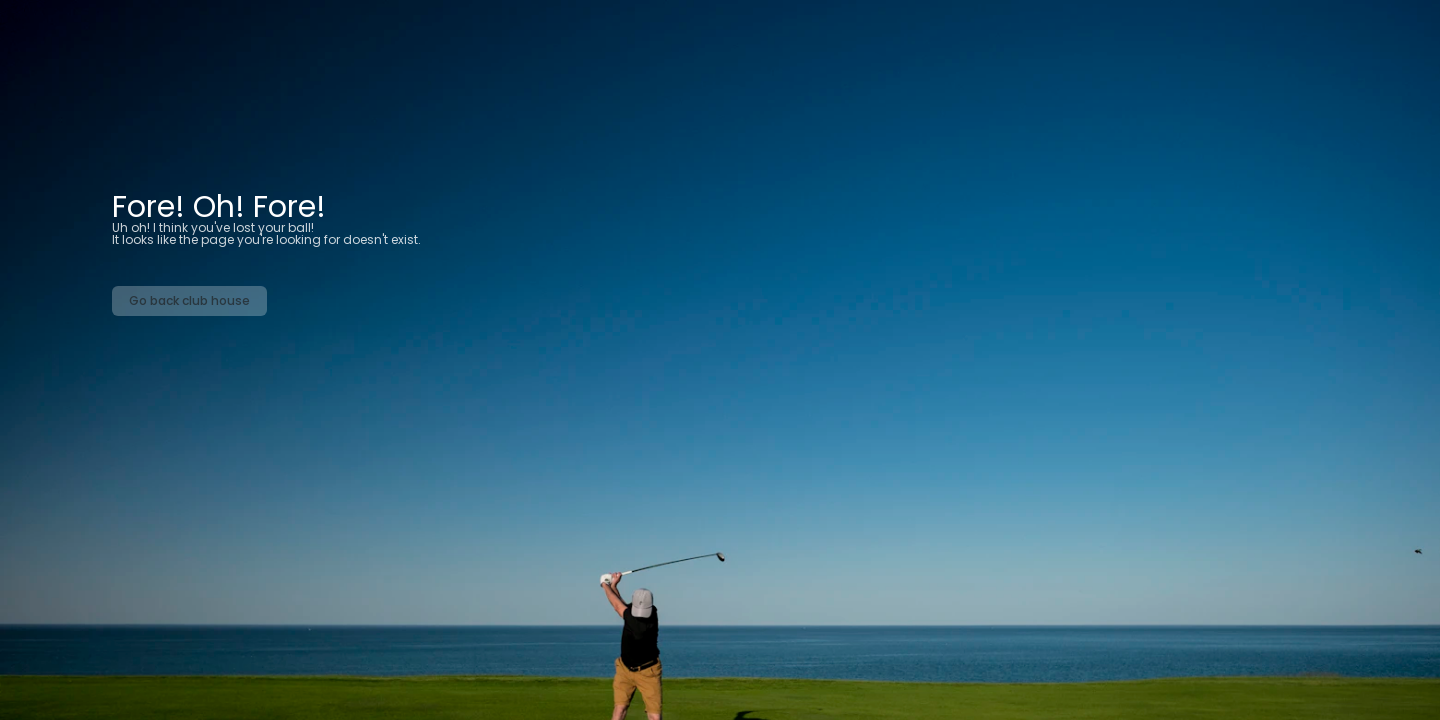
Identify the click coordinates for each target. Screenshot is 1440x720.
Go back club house (189, 300)
